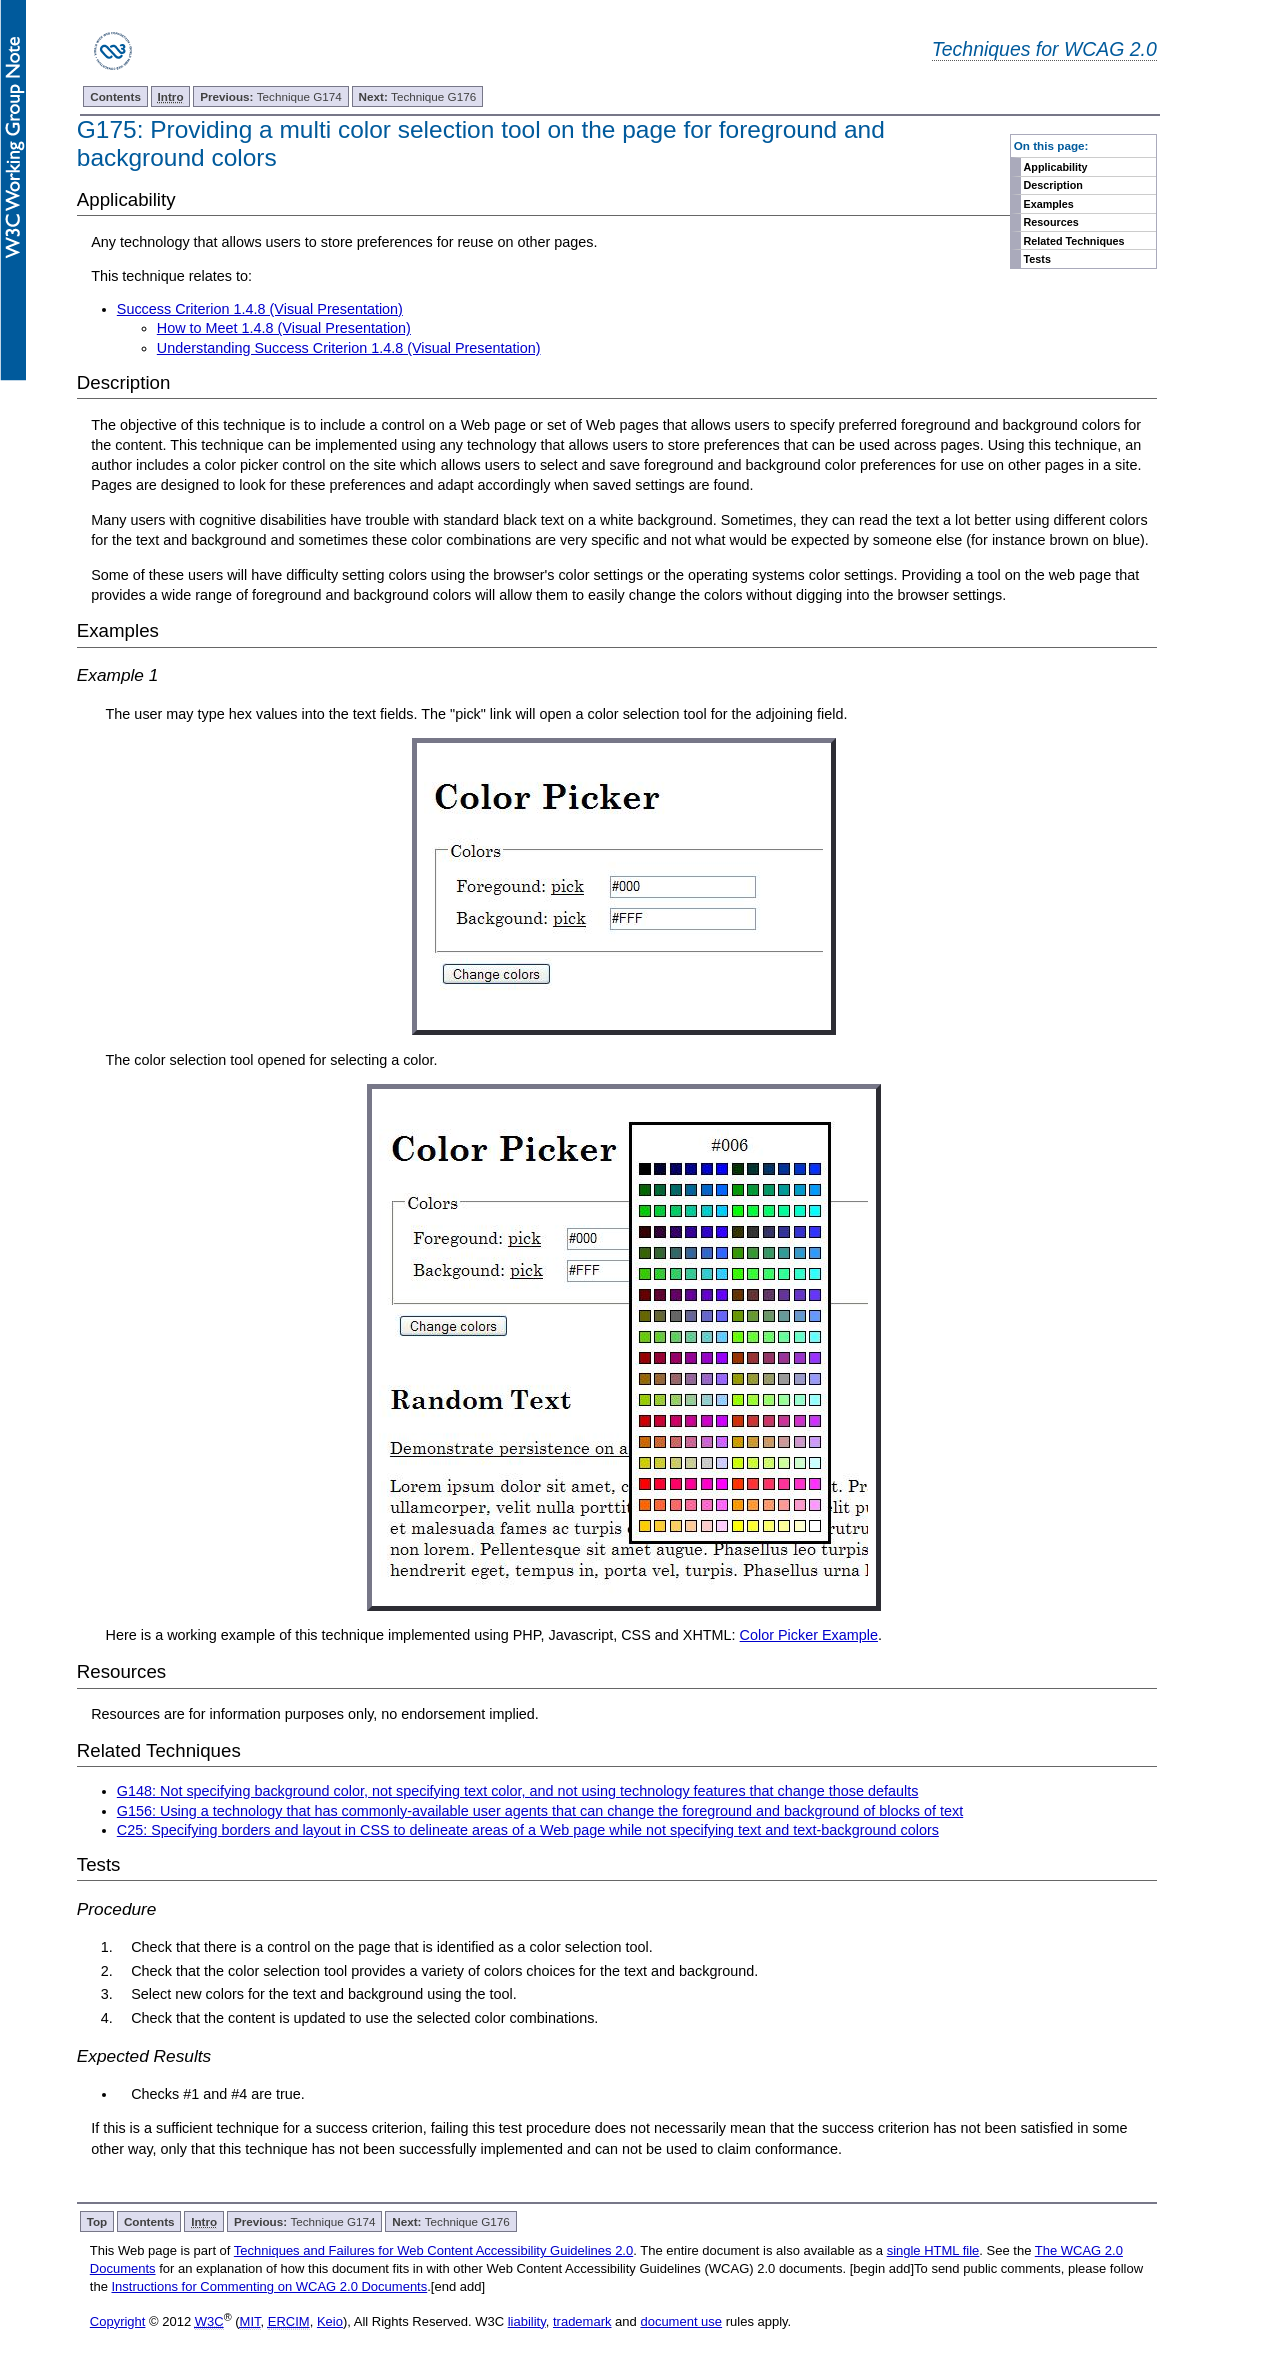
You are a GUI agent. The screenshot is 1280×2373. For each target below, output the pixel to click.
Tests (1037, 259)
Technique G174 (271, 96)
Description (1053, 185)
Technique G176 (418, 96)
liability (527, 2321)
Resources (1051, 222)
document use (681, 2321)
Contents (115, 96)
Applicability (1056, 167)
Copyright (118, 2321)
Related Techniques (1074, 241)
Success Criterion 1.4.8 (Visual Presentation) (260, 309)
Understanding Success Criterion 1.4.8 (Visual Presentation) (349, 348)
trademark (582, 2321)
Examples (1049, 204)
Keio (330, 2321)
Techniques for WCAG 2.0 (1044, 49)
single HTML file (933, 2250)
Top (97, 2221)
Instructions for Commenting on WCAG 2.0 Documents (269, 2286)
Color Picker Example (809, 1635)
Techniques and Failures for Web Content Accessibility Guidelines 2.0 (433, 2250)
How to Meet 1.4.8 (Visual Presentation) (284, 328)
